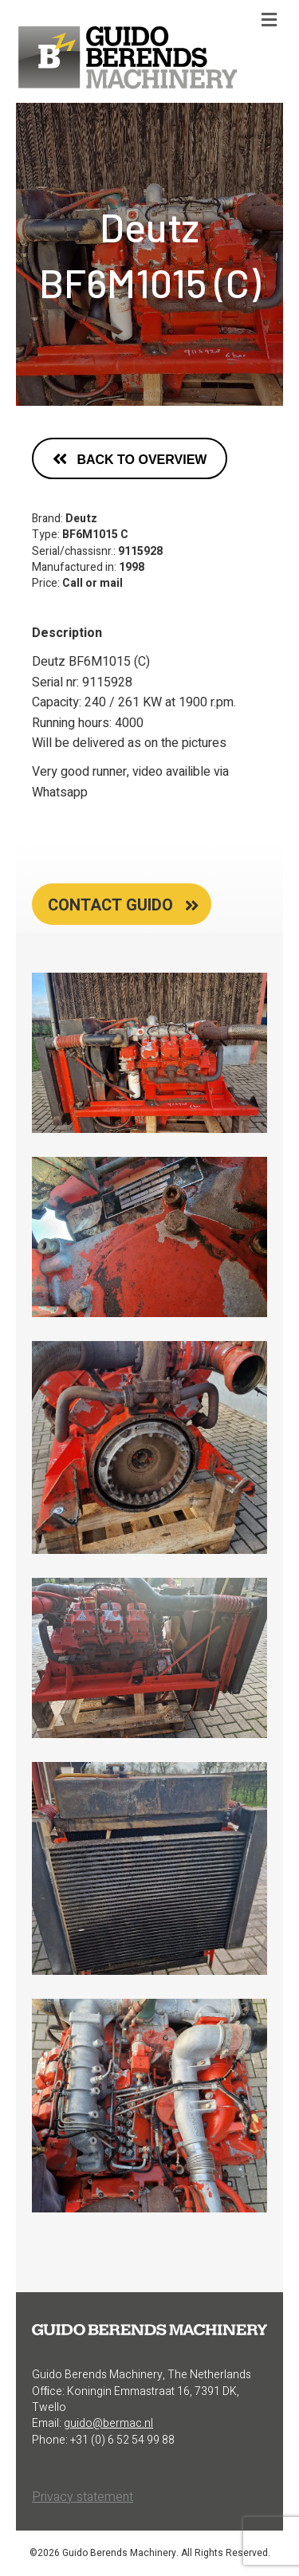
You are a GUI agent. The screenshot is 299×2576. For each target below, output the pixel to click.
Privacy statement (82, 2497)
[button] (129, 458)
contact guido (110, 905)
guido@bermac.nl (108, 2423)
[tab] (121, 904)
